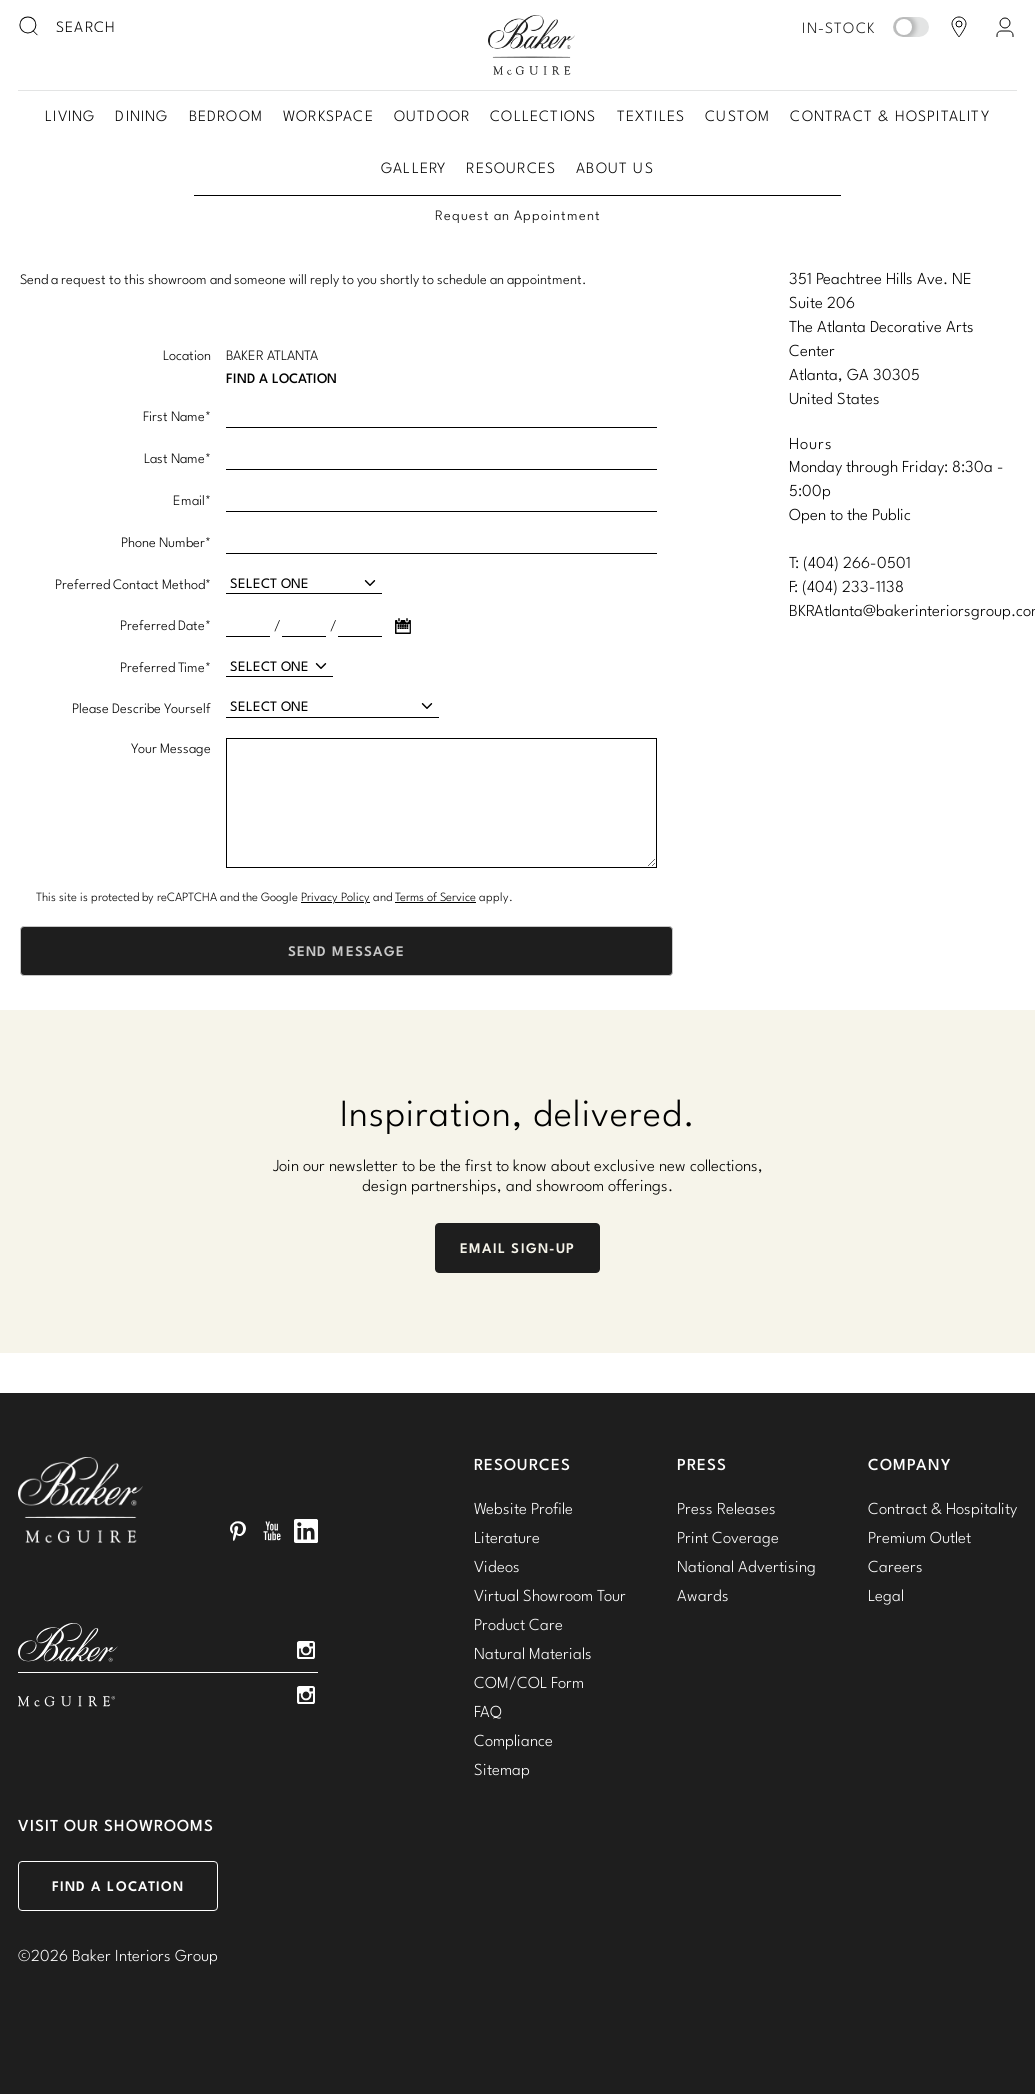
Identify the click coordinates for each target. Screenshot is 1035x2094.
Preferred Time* (165, 667)
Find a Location (118, 1886)
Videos (497, 1566)
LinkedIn (306, 1531)
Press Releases (726, 1508)
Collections (543, 115)
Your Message (171, 748)
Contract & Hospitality (889, 115)
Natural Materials (533, 1653)
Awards (703, 1595)
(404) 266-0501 (857, 562)
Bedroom (226, 115)
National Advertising (746, 1566)
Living (70, 115)
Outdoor (432, 115)
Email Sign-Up (518, 1248)
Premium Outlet (919, 1537)
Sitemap (502, 1769)
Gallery (413, 167)
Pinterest (238, 1531)
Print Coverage (728, 1537)
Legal (886, 1595)
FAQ (488, 1711)
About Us (615, 167)
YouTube (272, 1531)
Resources (511, 167)
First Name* (177, 416)
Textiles (651, 115)
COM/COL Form (529, 1682)
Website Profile (523, 1508)
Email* (192, 500)
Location (187, 355)
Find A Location (281, 378)
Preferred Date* (165, 625)
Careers (895, 1566)
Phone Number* (166, 542)
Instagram (306, 1650)
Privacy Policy (335, 896)
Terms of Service (435, 896)
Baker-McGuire (532, 45)
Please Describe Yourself (141, 708)
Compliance (513, 1740)
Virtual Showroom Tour (550, 1595)
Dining (141, 115)
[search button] (30, 27)
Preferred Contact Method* (133, 584)
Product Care (518, 1624)
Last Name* (177, 458)
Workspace (328, 115)
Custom (737, 115)
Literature (507, 1537)
